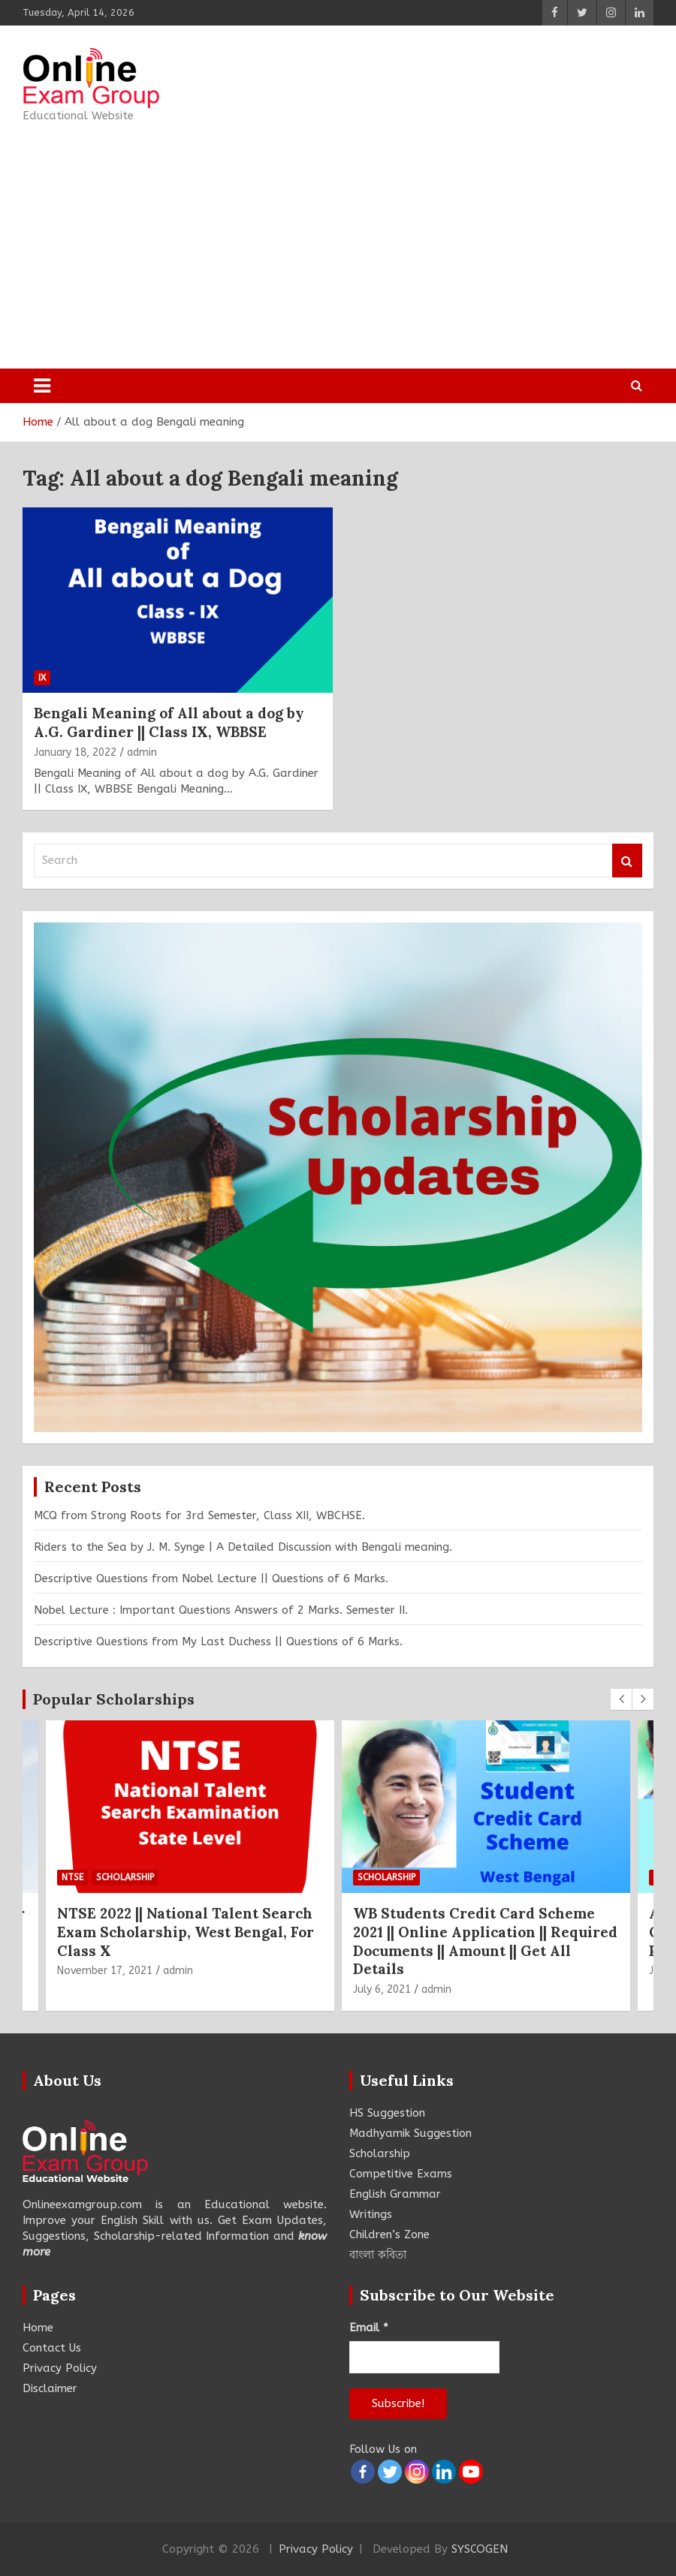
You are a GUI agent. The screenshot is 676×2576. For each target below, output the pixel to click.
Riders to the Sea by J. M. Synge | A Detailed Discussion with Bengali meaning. (243, 1547)
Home (38, 2327)
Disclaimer (50, 2388)
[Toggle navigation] (42, 386)
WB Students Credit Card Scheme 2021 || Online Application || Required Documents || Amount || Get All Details (485, 1941)
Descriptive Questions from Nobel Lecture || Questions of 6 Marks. (211, 1578)
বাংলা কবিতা (377, 2255)
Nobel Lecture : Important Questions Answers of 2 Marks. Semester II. (221, 1610)
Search (627, 860)
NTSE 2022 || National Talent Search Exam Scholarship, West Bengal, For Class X (185, 1931)
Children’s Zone (389, 2234)
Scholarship (125, 1877)
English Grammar (395, 2194)
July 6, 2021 (382, 1989)
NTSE (72, 1877)
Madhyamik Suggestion (410, 2133)
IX (42, 678)
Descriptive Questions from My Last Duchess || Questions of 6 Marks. (218, 1641)
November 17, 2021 (104, 1970)
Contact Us (52, 2348)
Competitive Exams (400, 2173)
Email (368, 2327)
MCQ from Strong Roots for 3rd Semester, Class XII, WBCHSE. (199, 1515)
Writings (370, 2214)
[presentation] (621, 1699)
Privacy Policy (60, 2368)
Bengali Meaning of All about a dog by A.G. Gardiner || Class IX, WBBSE (169, 722)
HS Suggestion (387, 2113)
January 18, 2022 (75, 752)
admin (142, 752)
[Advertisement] (296, 241)
